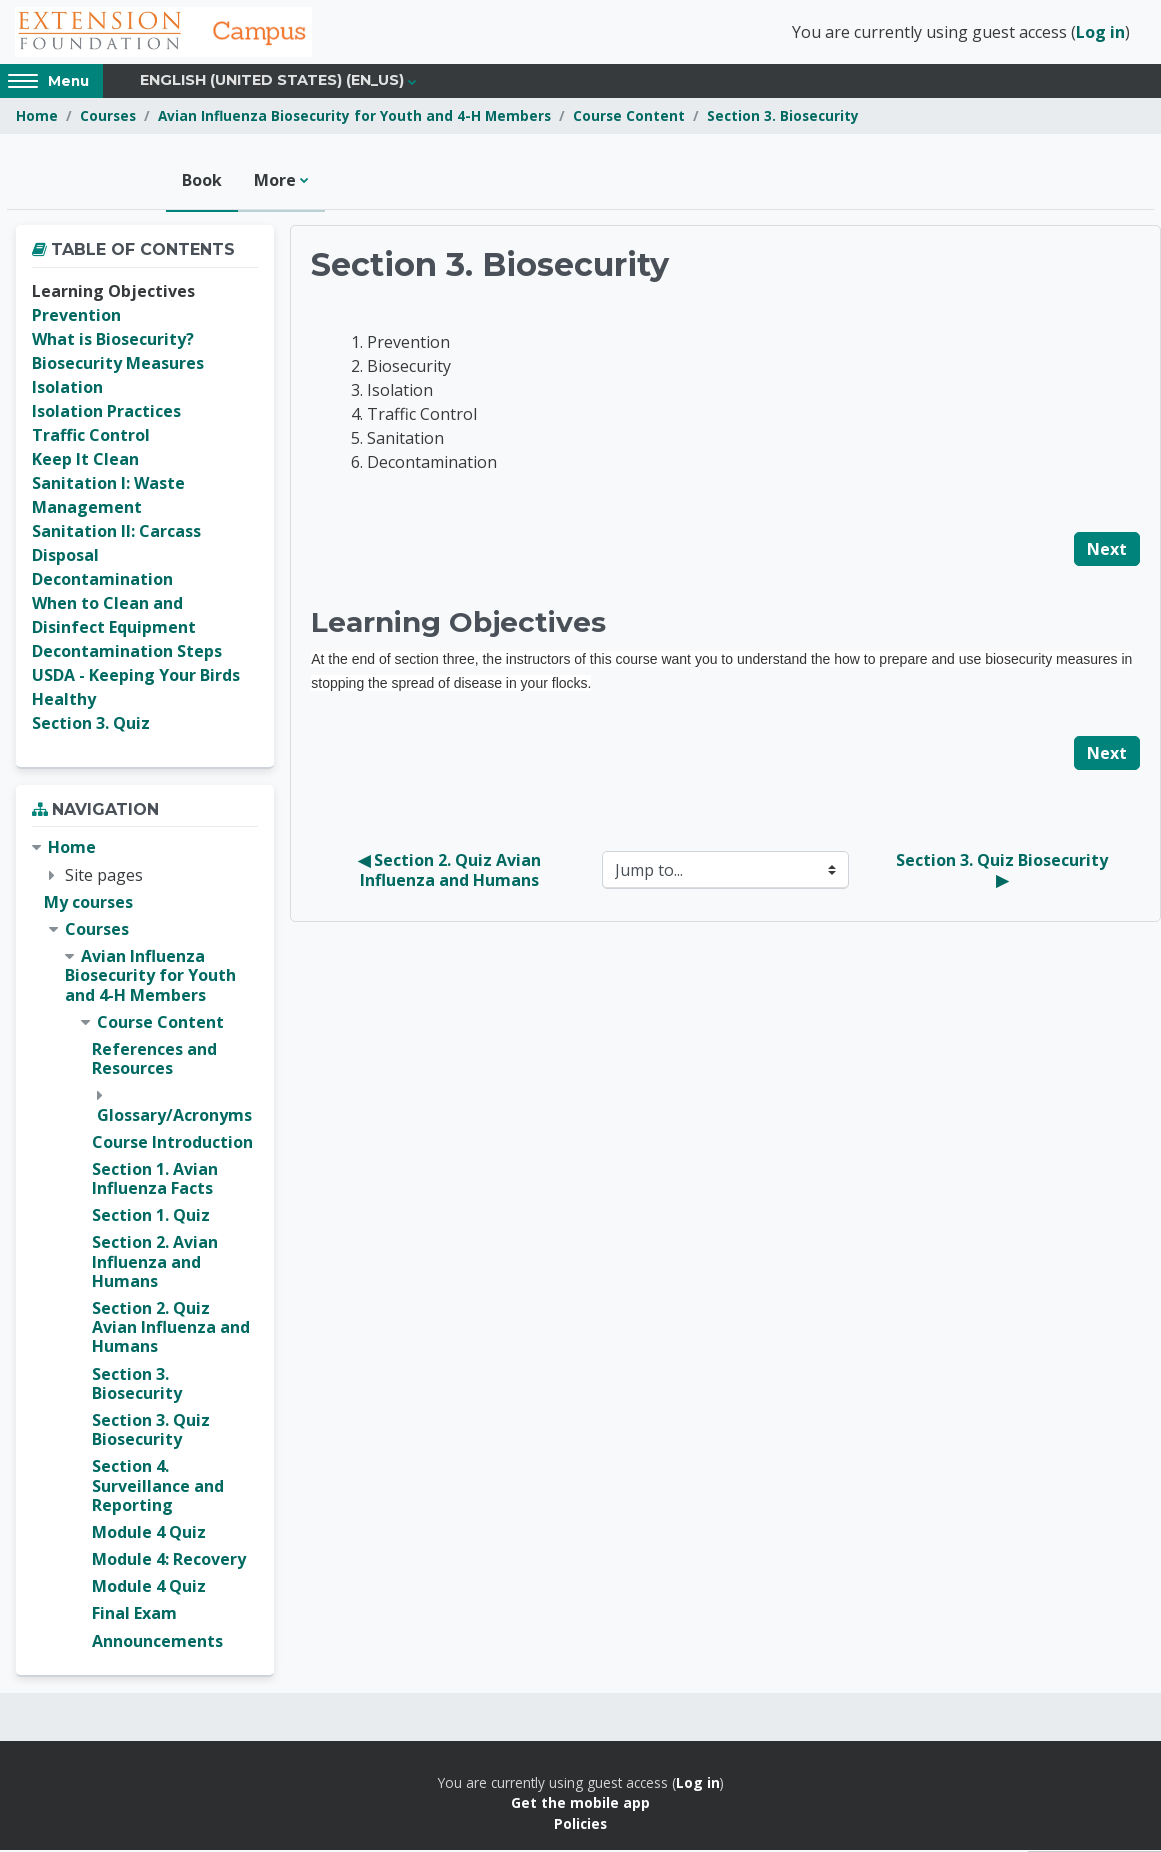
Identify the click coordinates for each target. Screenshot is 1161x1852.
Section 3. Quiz (91, 725)
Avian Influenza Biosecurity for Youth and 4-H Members (354, 117)
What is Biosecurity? (113, 341)
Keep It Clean (85, 461)
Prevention (76, 317)
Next (1107, 551)
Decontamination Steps (127, 653)
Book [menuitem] (202, 182)
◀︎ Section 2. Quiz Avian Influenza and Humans (451, 872)
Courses (108, 117)
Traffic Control (91, 437)
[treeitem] (145, 1246)
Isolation (67, 389)
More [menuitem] (275, 182)
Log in (1100, 33)
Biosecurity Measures (118, 365)
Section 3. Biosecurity (783, 117)
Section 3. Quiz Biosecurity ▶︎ (1004, 872)
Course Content (629, 117)
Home (37, 117)
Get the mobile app (580, 1804)
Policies (580, 1824)
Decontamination (102, 581)
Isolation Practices (106, 413)
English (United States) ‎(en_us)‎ (272, 82)
